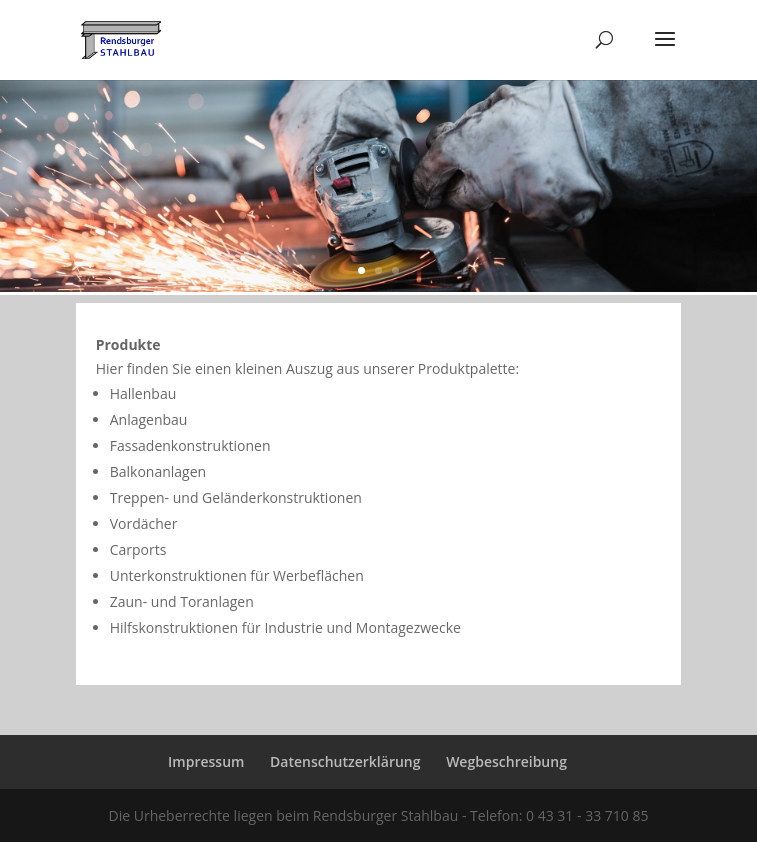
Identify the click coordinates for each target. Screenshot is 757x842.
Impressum (206, 761)
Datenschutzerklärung (345, 761)
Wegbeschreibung (506, 761)
